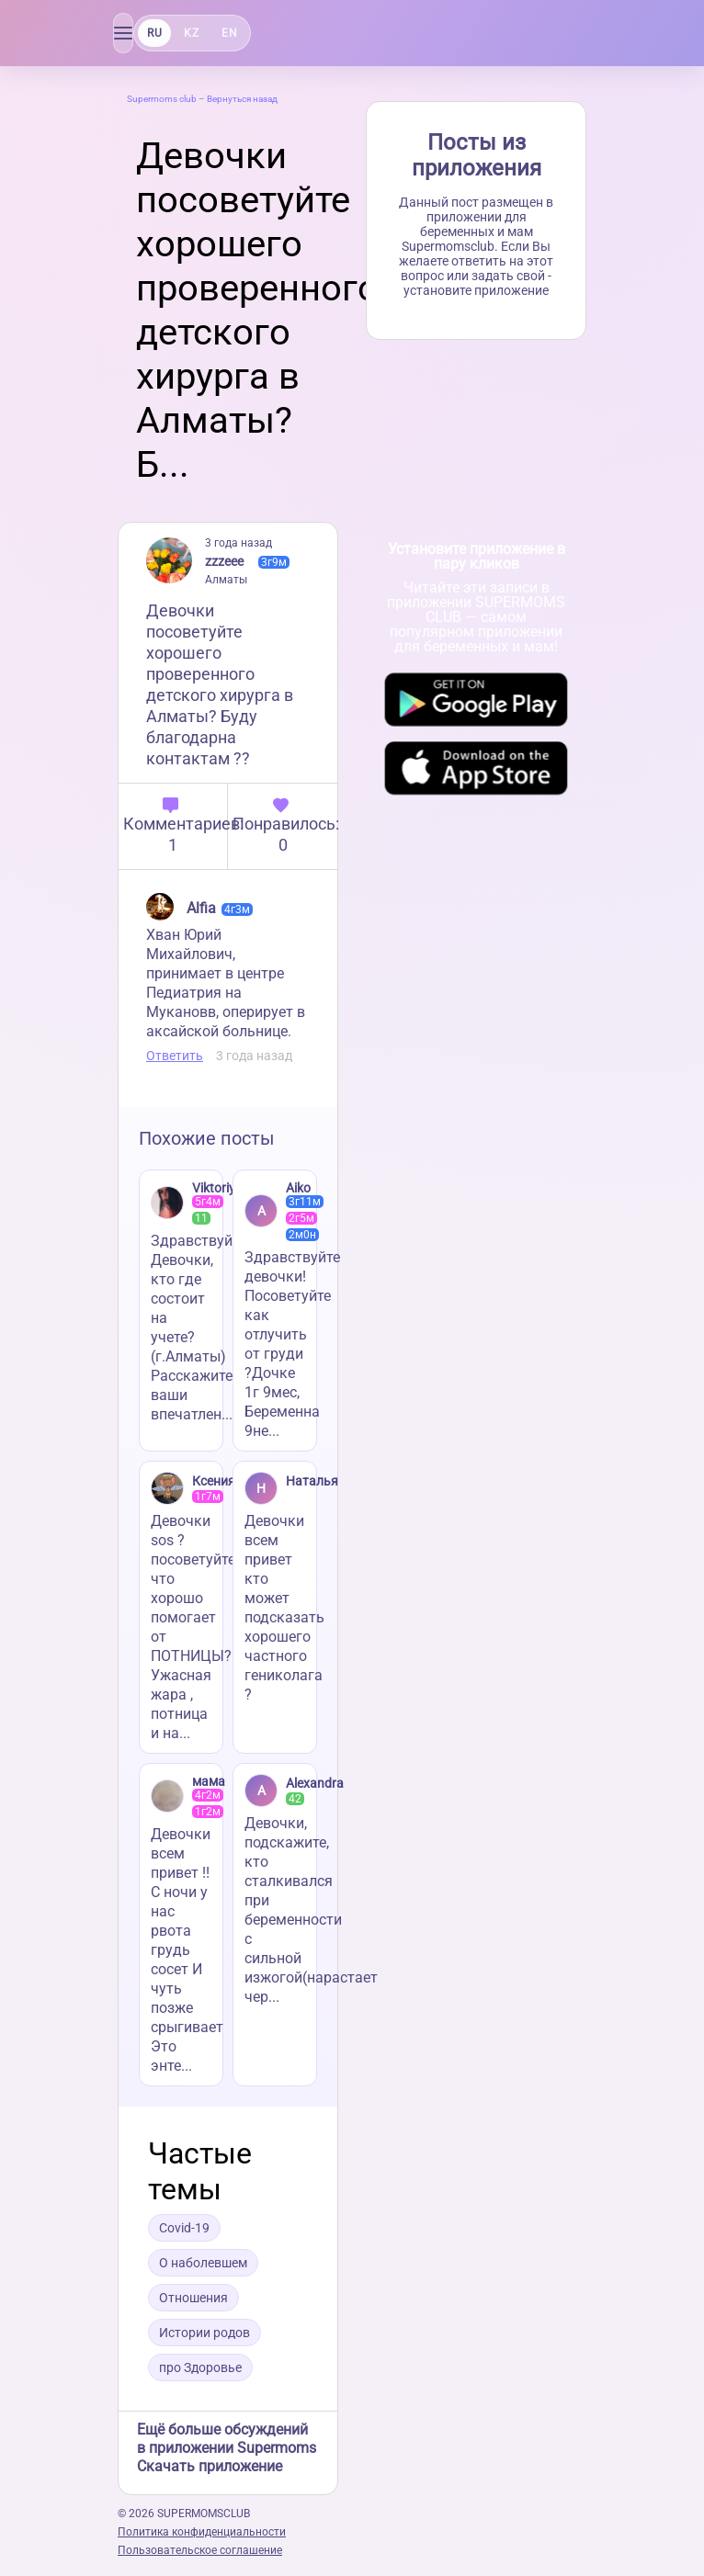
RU (154, 33)
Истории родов (204, 2332)
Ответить (174, 1055)
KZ (191, 33)
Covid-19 (184, 2227)
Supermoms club (162, 99)
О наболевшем (203, 2262)
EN (229, 33)
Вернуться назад (242, 99)
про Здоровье (200, 2367)
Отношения (193, 2297)
